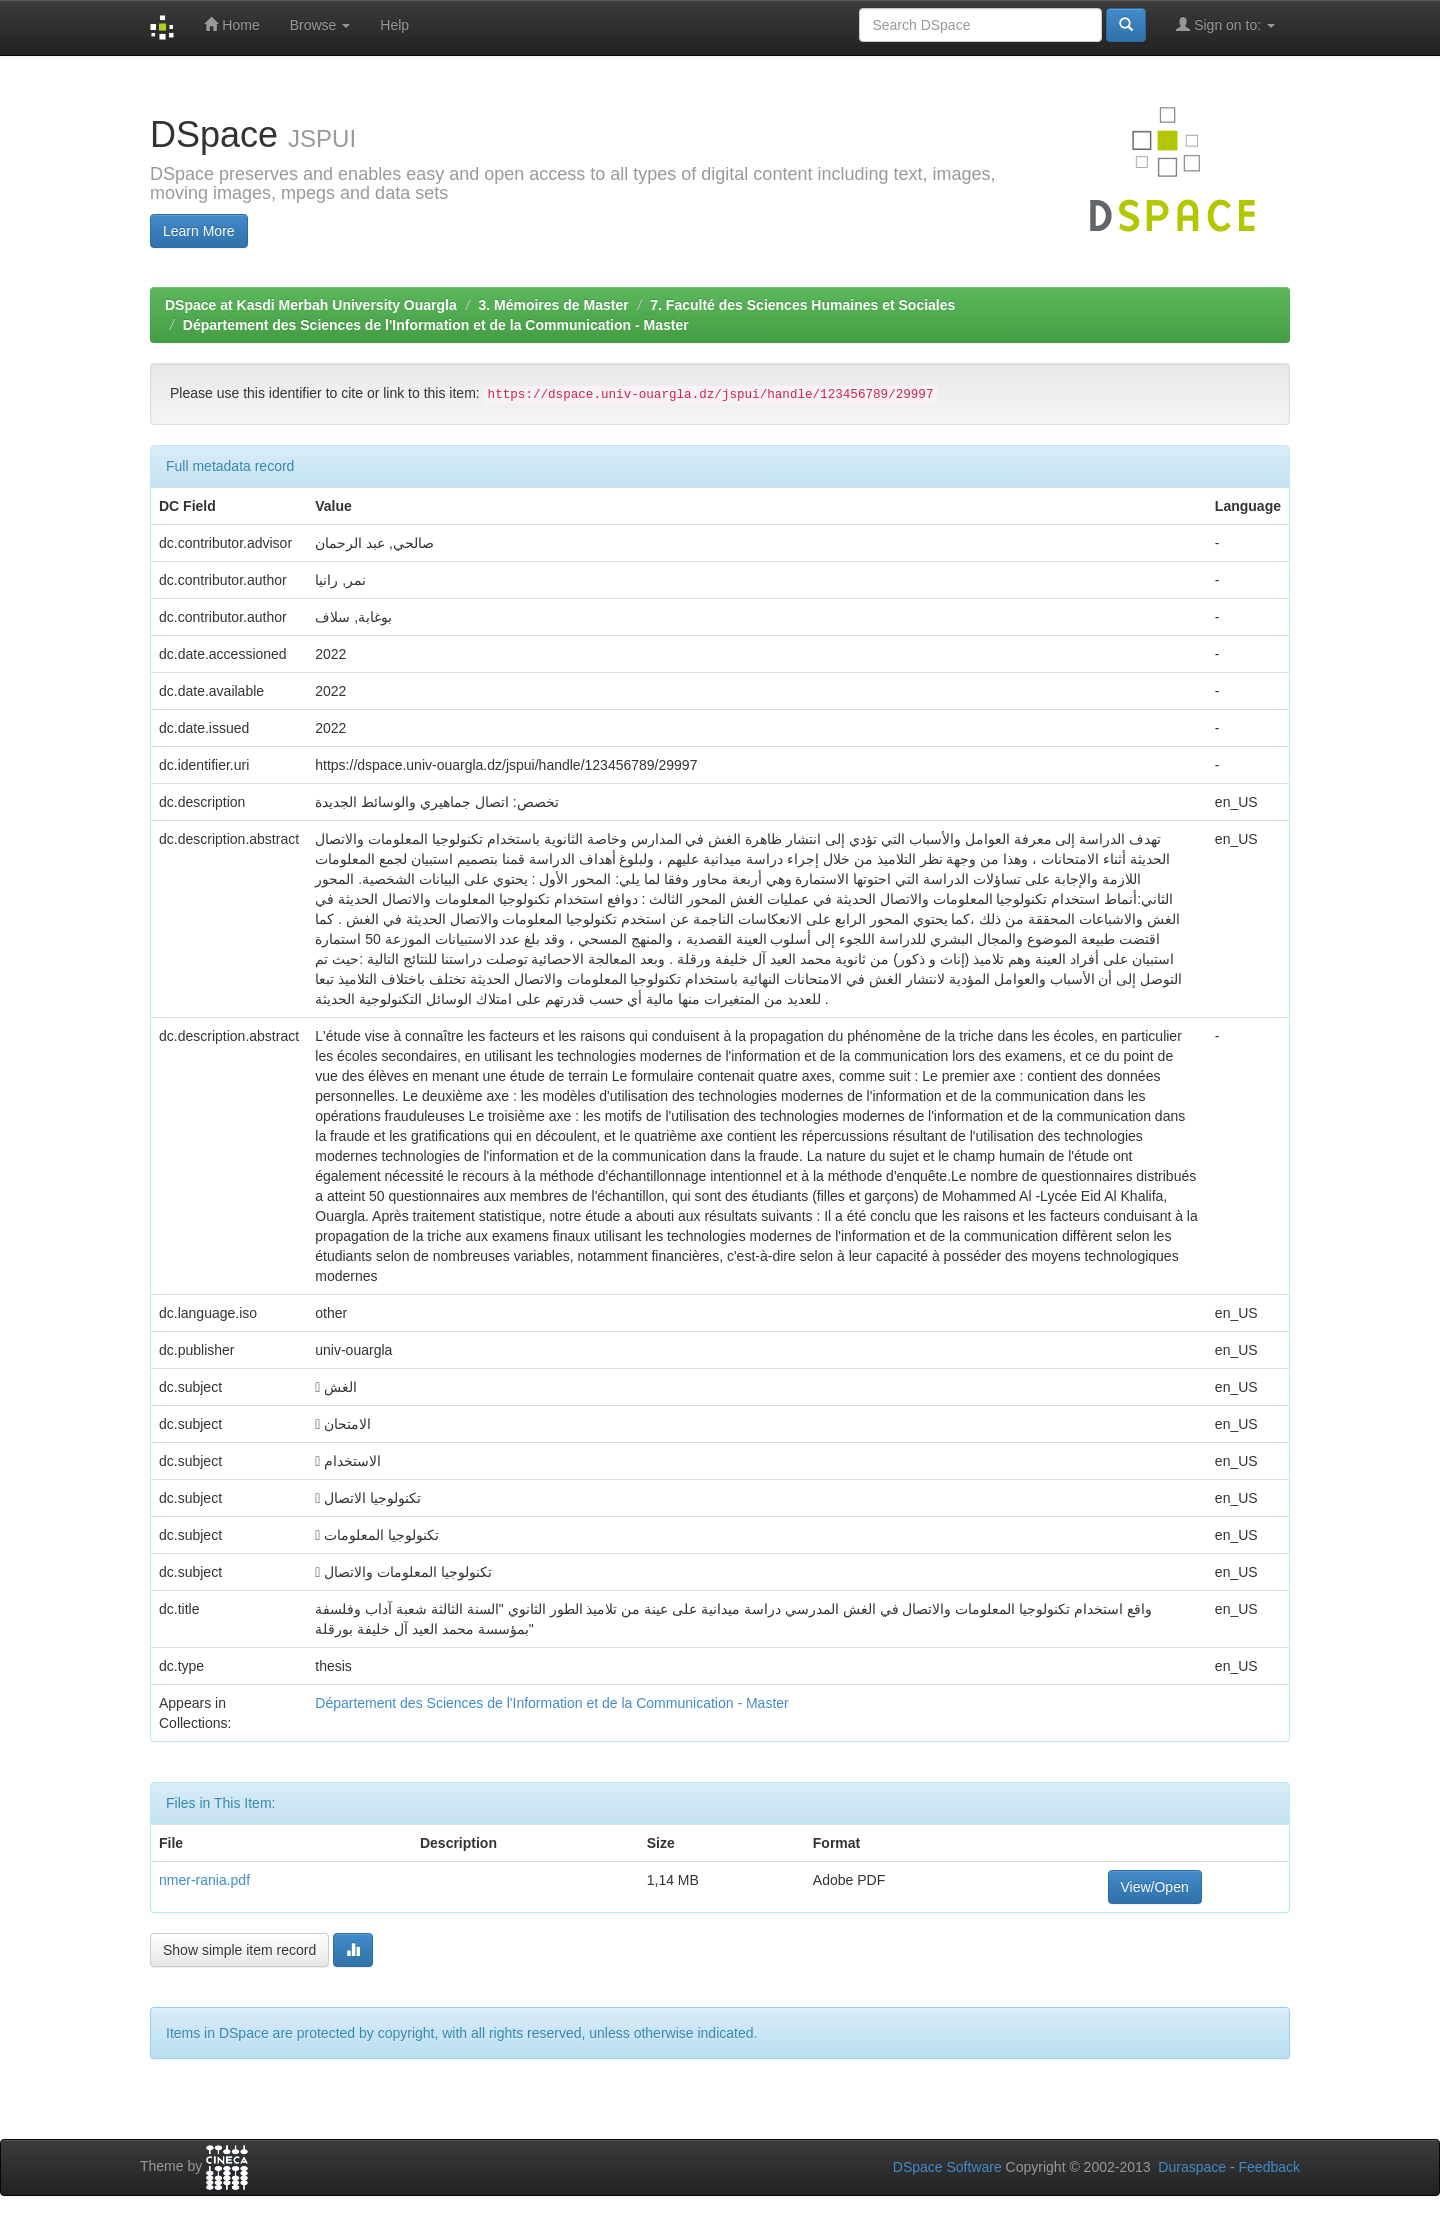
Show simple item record (239, 1950)
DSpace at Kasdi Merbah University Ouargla (311, 305)
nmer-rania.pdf (204, 1880)
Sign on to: (1225, 24)
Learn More (199, 231)
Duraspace (1192, 2167)
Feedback (1269, 2167)
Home (231, 24)
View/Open (1155, 1887)
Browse (320, 25)
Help (394, 25)
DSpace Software (947, 2167)
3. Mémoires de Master (553, 305)
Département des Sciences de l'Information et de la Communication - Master (436, 325)
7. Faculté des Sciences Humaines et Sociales (802, 305)
